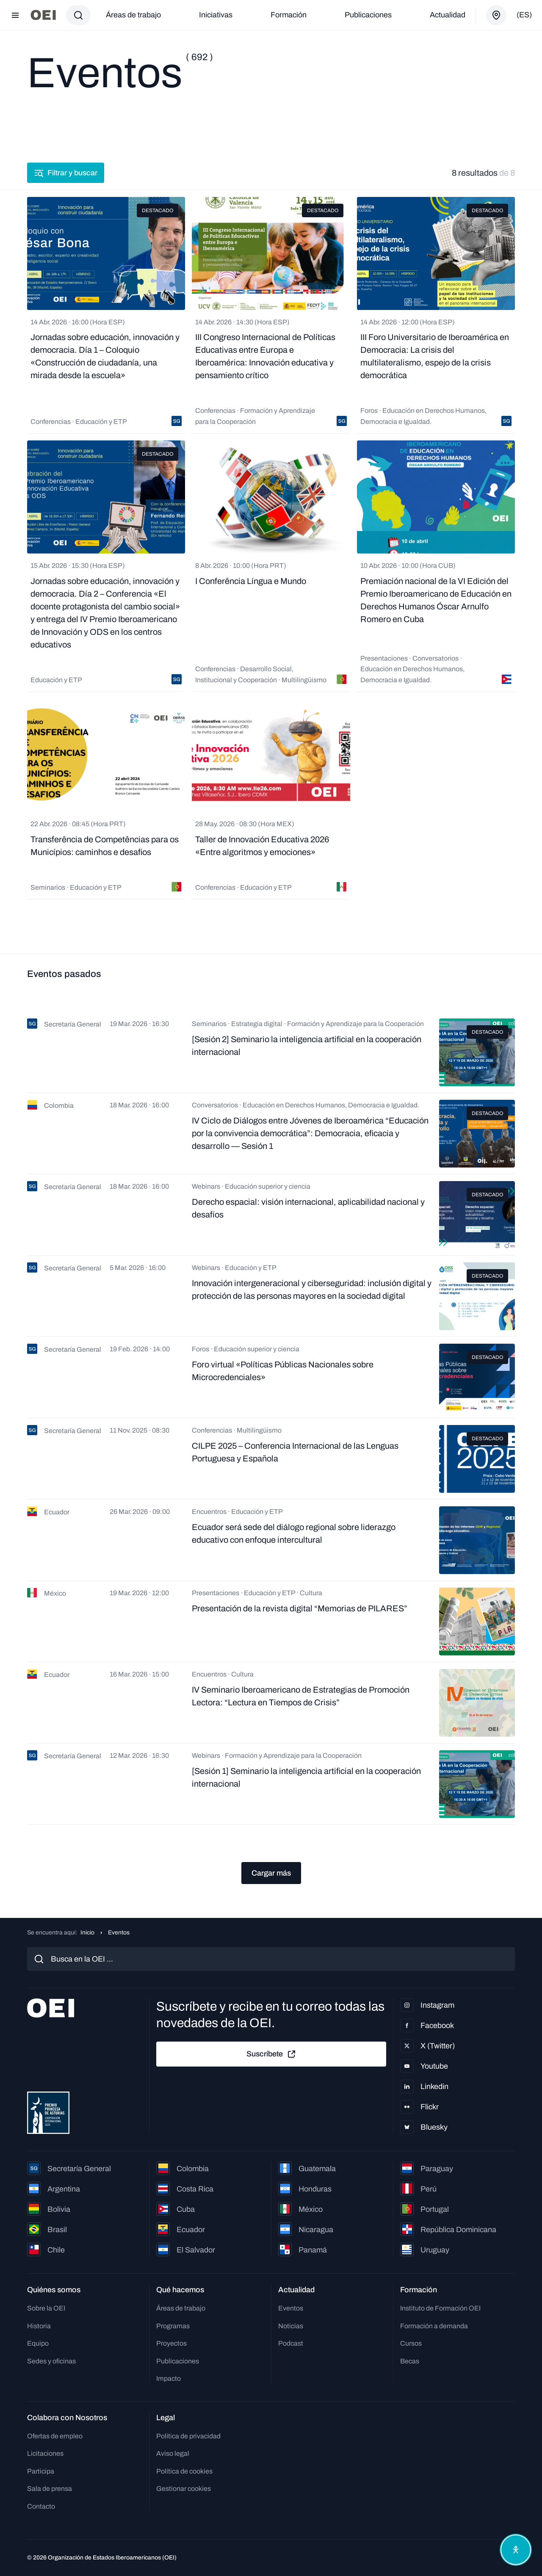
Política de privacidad (188, 2436)
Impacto (168, 2378)
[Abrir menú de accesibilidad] (516, 2550)
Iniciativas (215, 15)
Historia (39, 2326)
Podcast (290, 2343)
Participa (40, 2471)
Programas (173, 2326)
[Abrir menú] (15, 15)
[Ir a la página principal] (43, 15)
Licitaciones (45, 2453)
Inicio (87, 1932)
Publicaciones (368, 15)
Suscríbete (271, 2054)
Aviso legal (172, 2453)
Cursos (411, 2343)
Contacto (41, 2506)
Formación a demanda (434, 2326)
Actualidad (447, 15)
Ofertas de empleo (55, 2436)
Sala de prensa (49, 2488)
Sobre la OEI (46, 2308)
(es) (524, 15)
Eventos (290, 2308)
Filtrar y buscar (65, 173)
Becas (409, 2361)
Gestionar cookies (183, 2488)
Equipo (38, 2343)
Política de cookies (184, 2471)
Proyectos (171, 2343)
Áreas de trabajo (133, 15)
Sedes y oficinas (51, 2361)
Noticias (290, 2326)
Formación (289, 15)
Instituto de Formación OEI (440, 2308)
